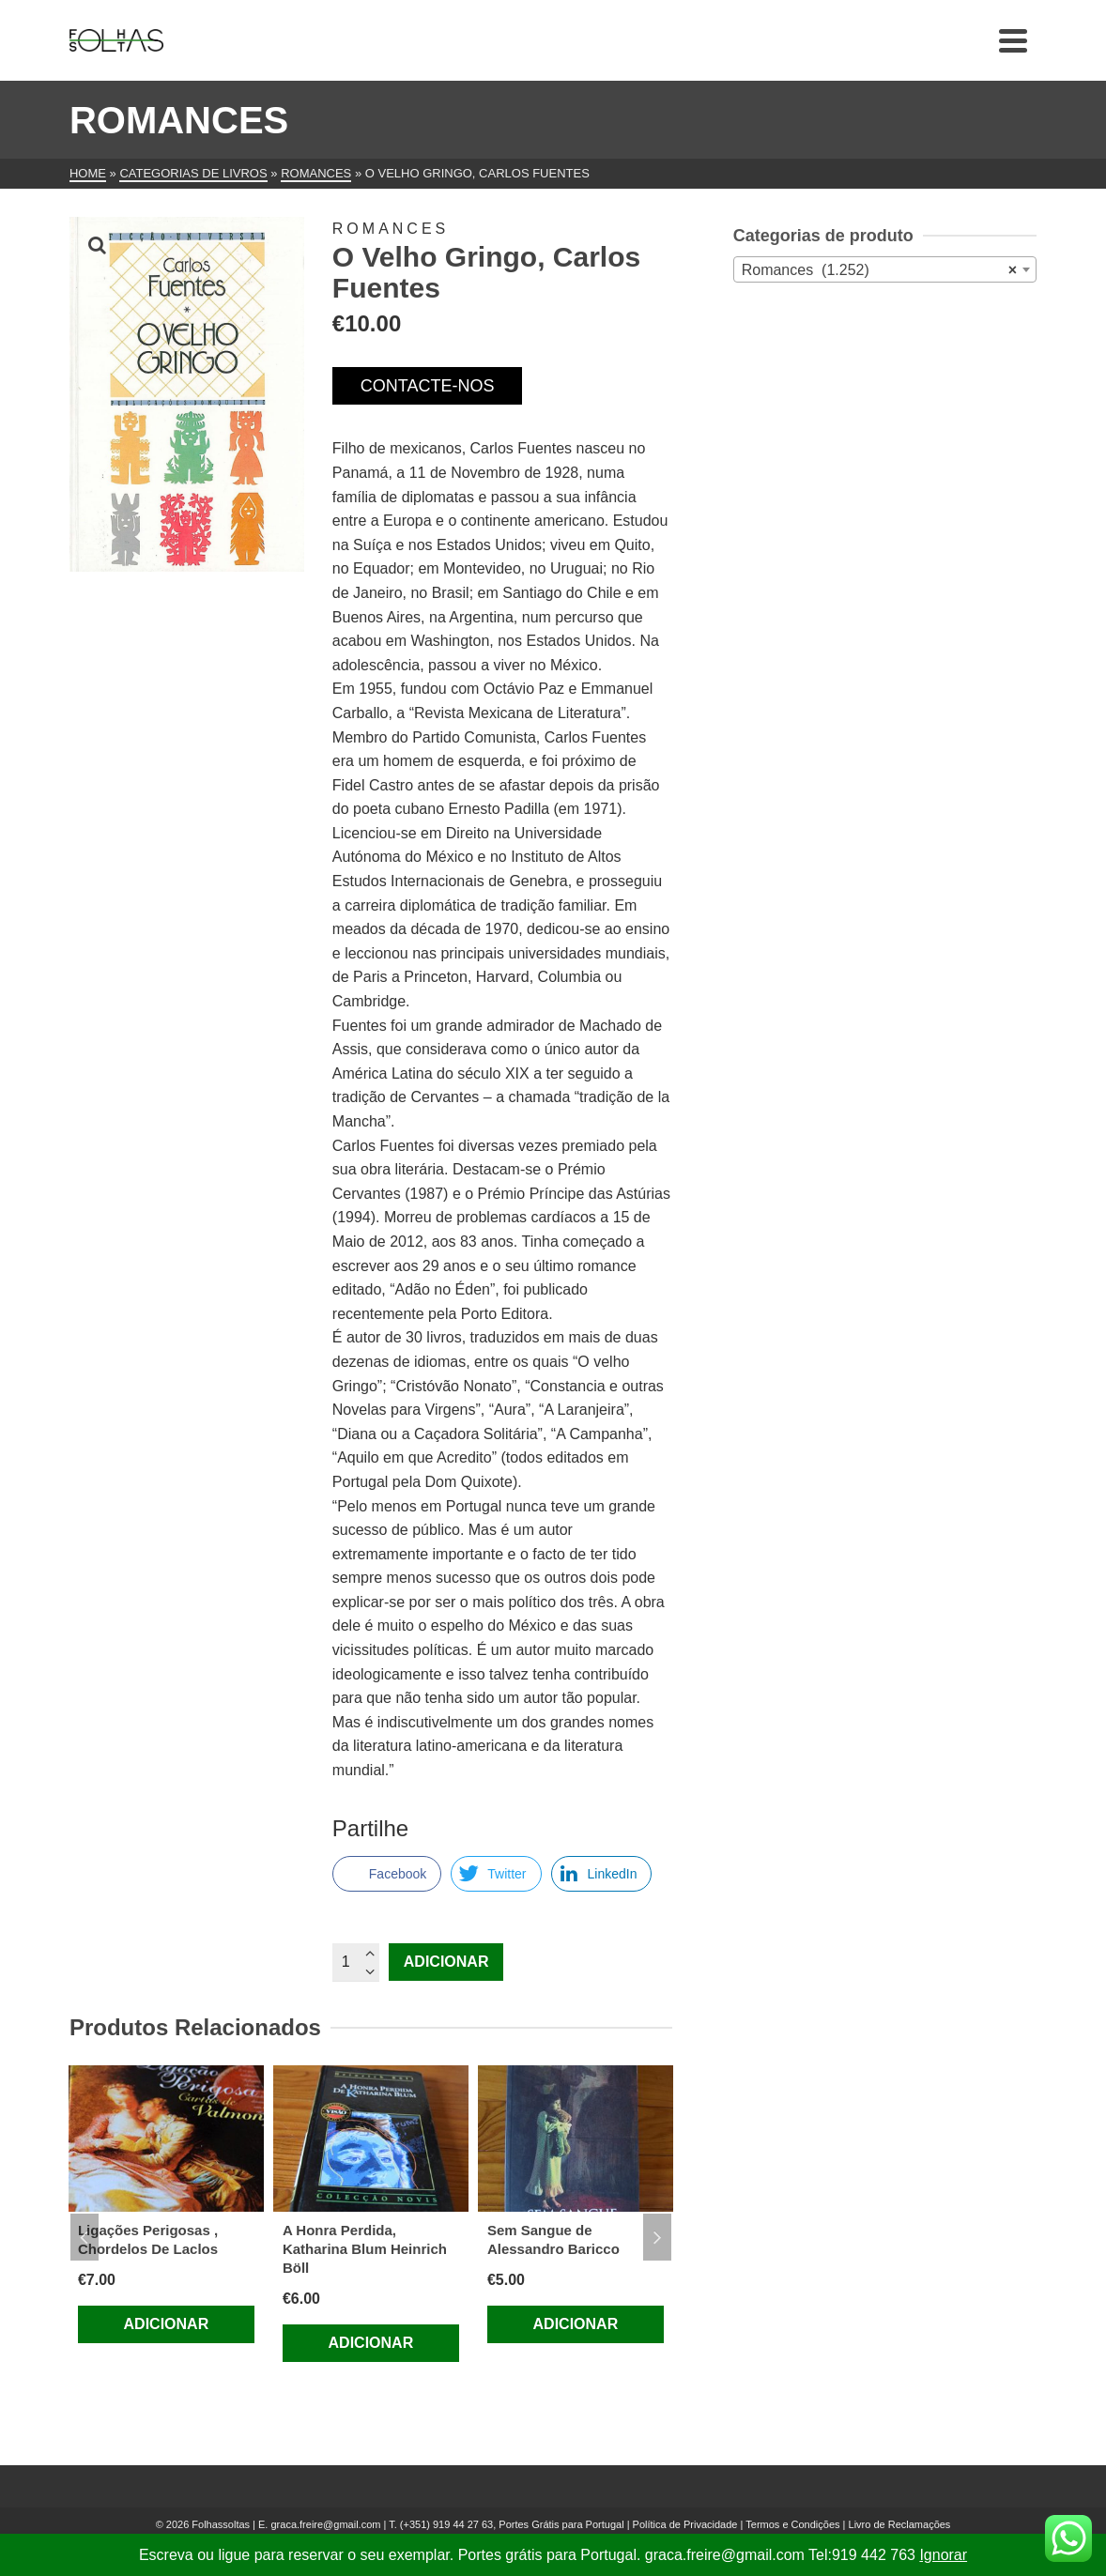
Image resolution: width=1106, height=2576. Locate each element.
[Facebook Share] (386, 1874)
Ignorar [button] (943, 2555)
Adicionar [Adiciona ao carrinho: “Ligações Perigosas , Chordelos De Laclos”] (166, 2324)
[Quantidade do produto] (355, 1962)
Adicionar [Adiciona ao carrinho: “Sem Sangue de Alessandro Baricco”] (576, 2324)
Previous (84, 2237)
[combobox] (885, 269)
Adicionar (446, 1962)
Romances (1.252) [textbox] (879, 270)
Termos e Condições (792, 2524)
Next (657, 2237)
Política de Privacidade (685, 2524)
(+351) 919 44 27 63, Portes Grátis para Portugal (513, 2524)
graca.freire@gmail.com (325, 2524)
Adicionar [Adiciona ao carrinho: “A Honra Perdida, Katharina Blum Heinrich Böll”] (371, 2343)
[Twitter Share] (496, 1874)
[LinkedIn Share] (602, 1874)
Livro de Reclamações (900, 2524)
